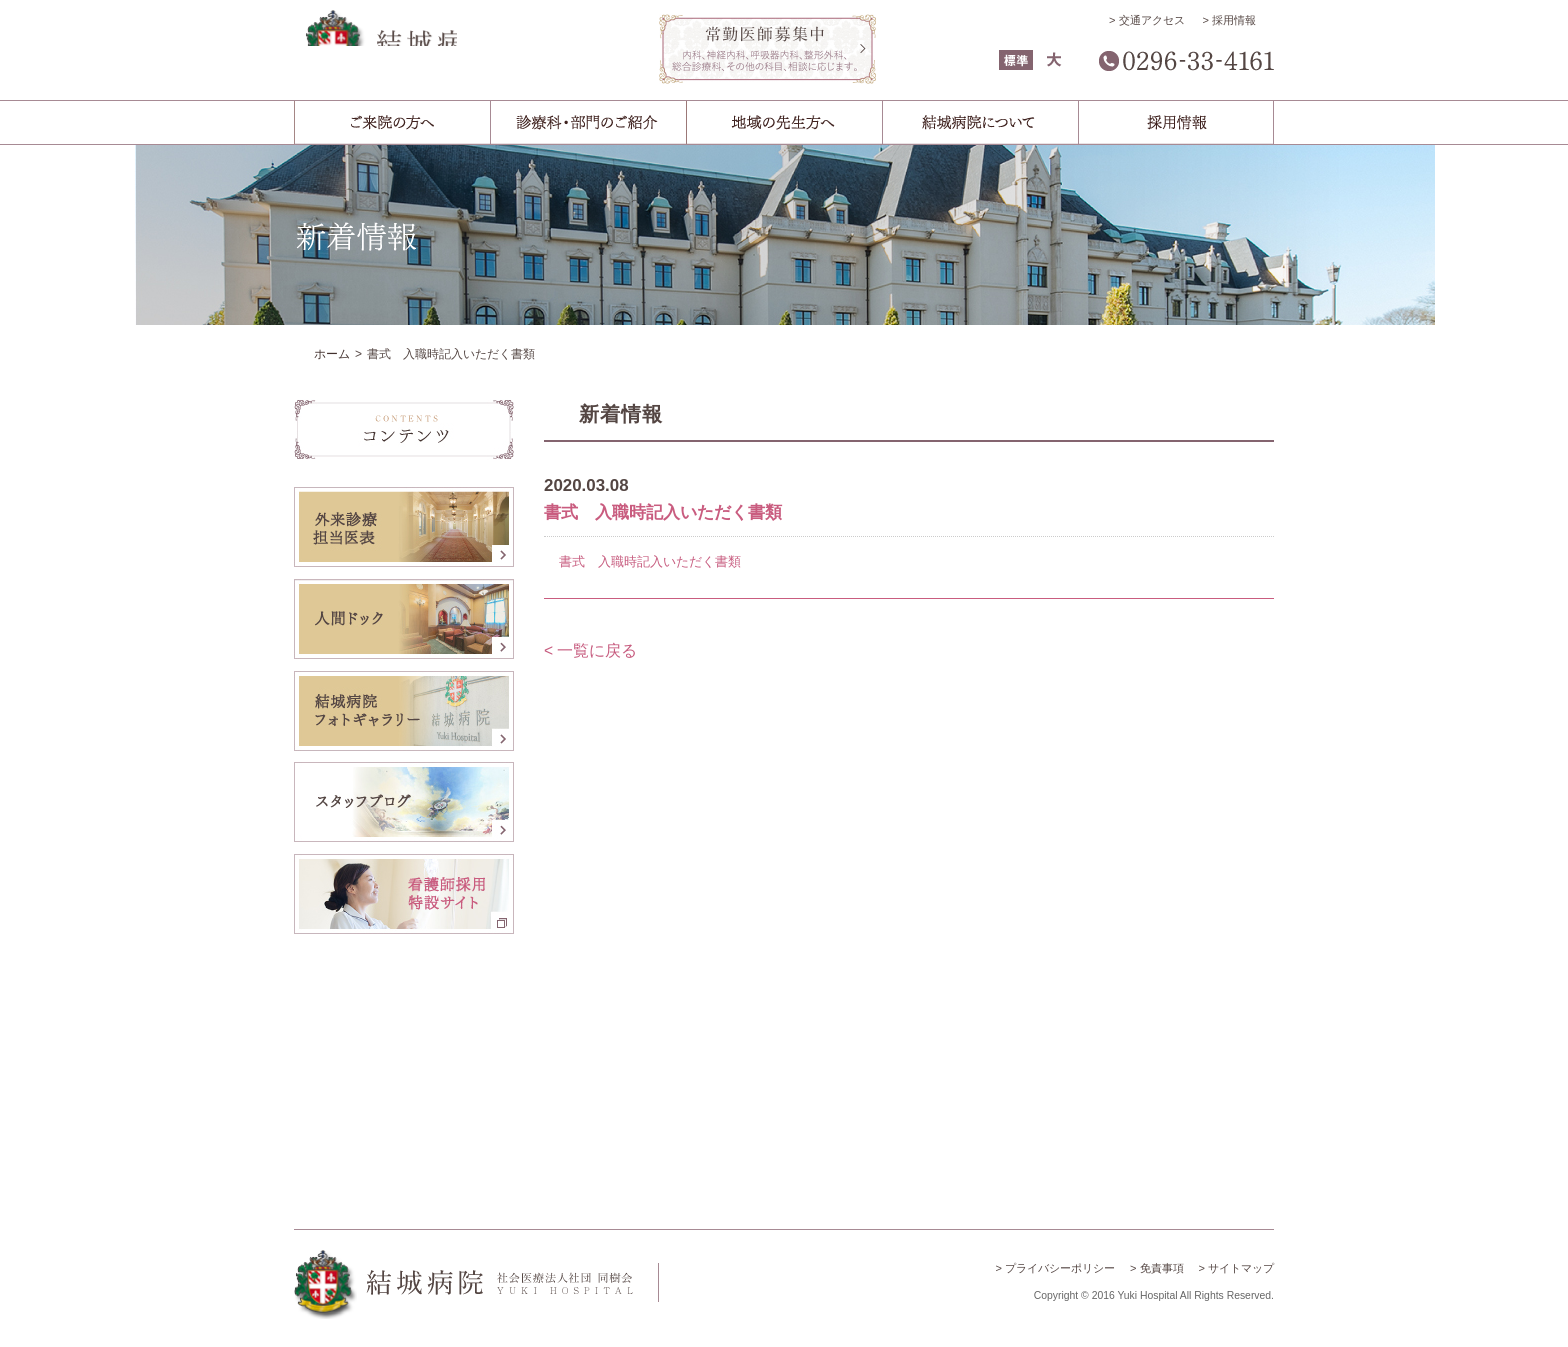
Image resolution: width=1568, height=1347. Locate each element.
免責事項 (1162, 1268)
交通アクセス (1152, 20)
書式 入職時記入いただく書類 (650, 561)
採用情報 (1234, 20)
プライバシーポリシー (1060, 1268)
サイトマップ (1241, 1268)
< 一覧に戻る (590, 650)
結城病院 (464, 52)
